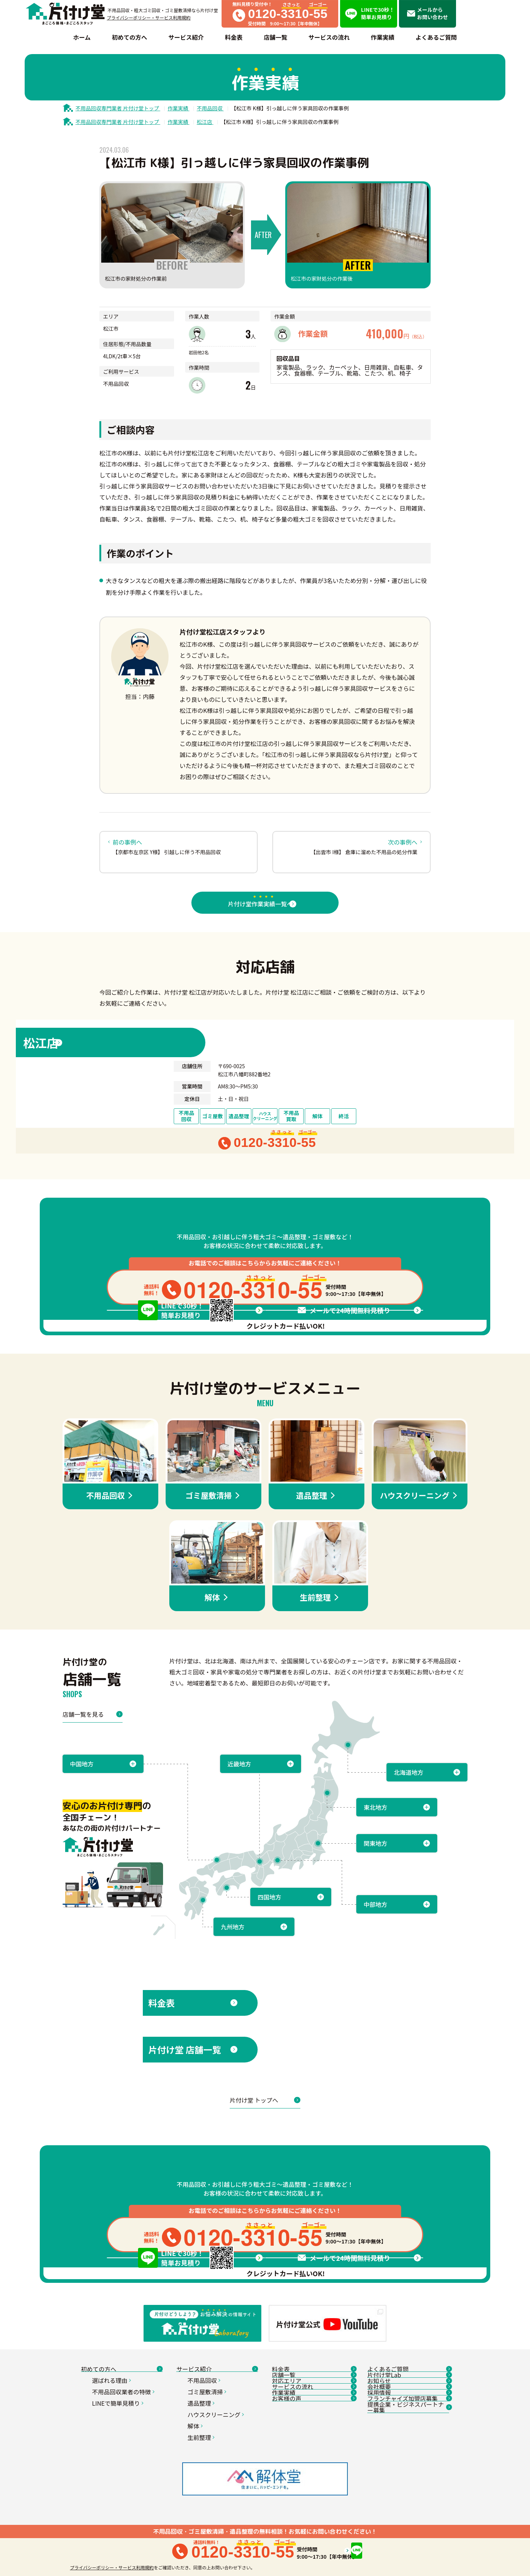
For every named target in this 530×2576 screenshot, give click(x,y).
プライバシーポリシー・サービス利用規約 (149, 17)
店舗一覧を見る (93, 1809)
